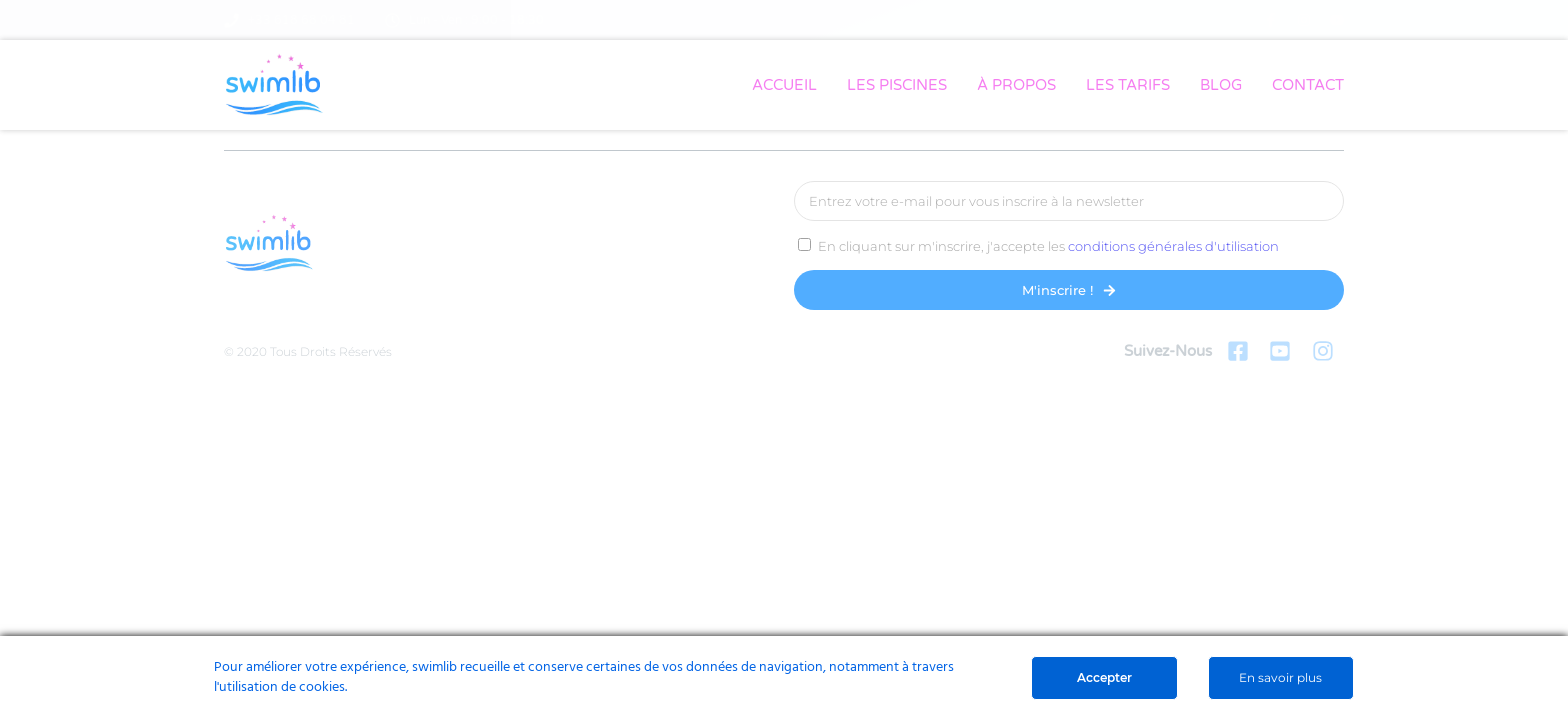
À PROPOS (1016, 85)
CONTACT (1308, 85)
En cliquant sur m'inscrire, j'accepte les (1048, 246)
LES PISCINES (897, 85)
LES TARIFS (1128, 85)
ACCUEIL (784, 85)
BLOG (1221, 85)
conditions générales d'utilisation (1173, 246)
